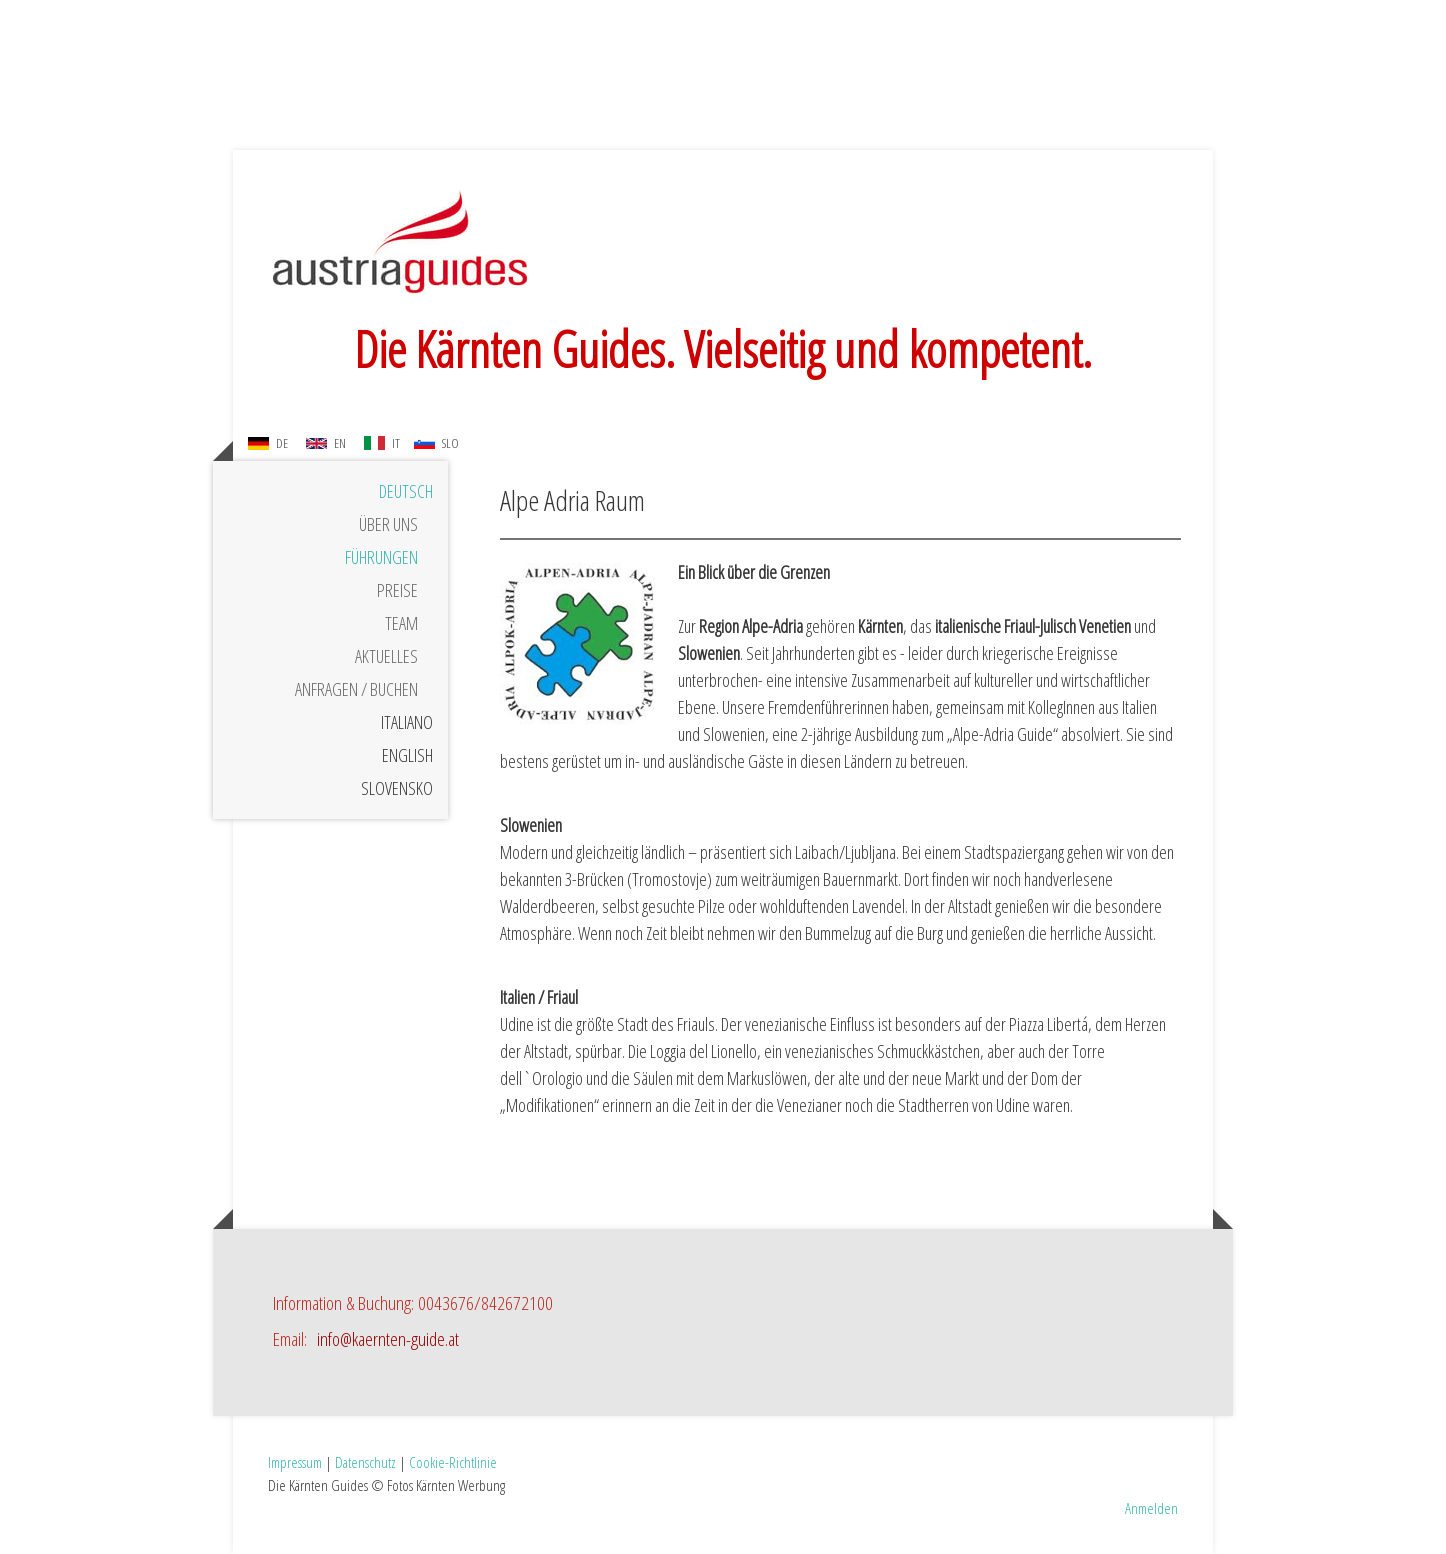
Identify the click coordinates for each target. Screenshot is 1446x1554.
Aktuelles (386, 656)
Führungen (381, 557)
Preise (397, 590)
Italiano (407, 722)
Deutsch (406, 491)
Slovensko (397, 788)
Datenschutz (365, 1462)
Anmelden (1151, 1508)
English (407, 755)
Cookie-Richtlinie (453, 1462)
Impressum (295, 1462)
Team (401, 623)
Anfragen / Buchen (356, 689)
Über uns (388, 524)
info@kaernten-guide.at (388, 1339)
